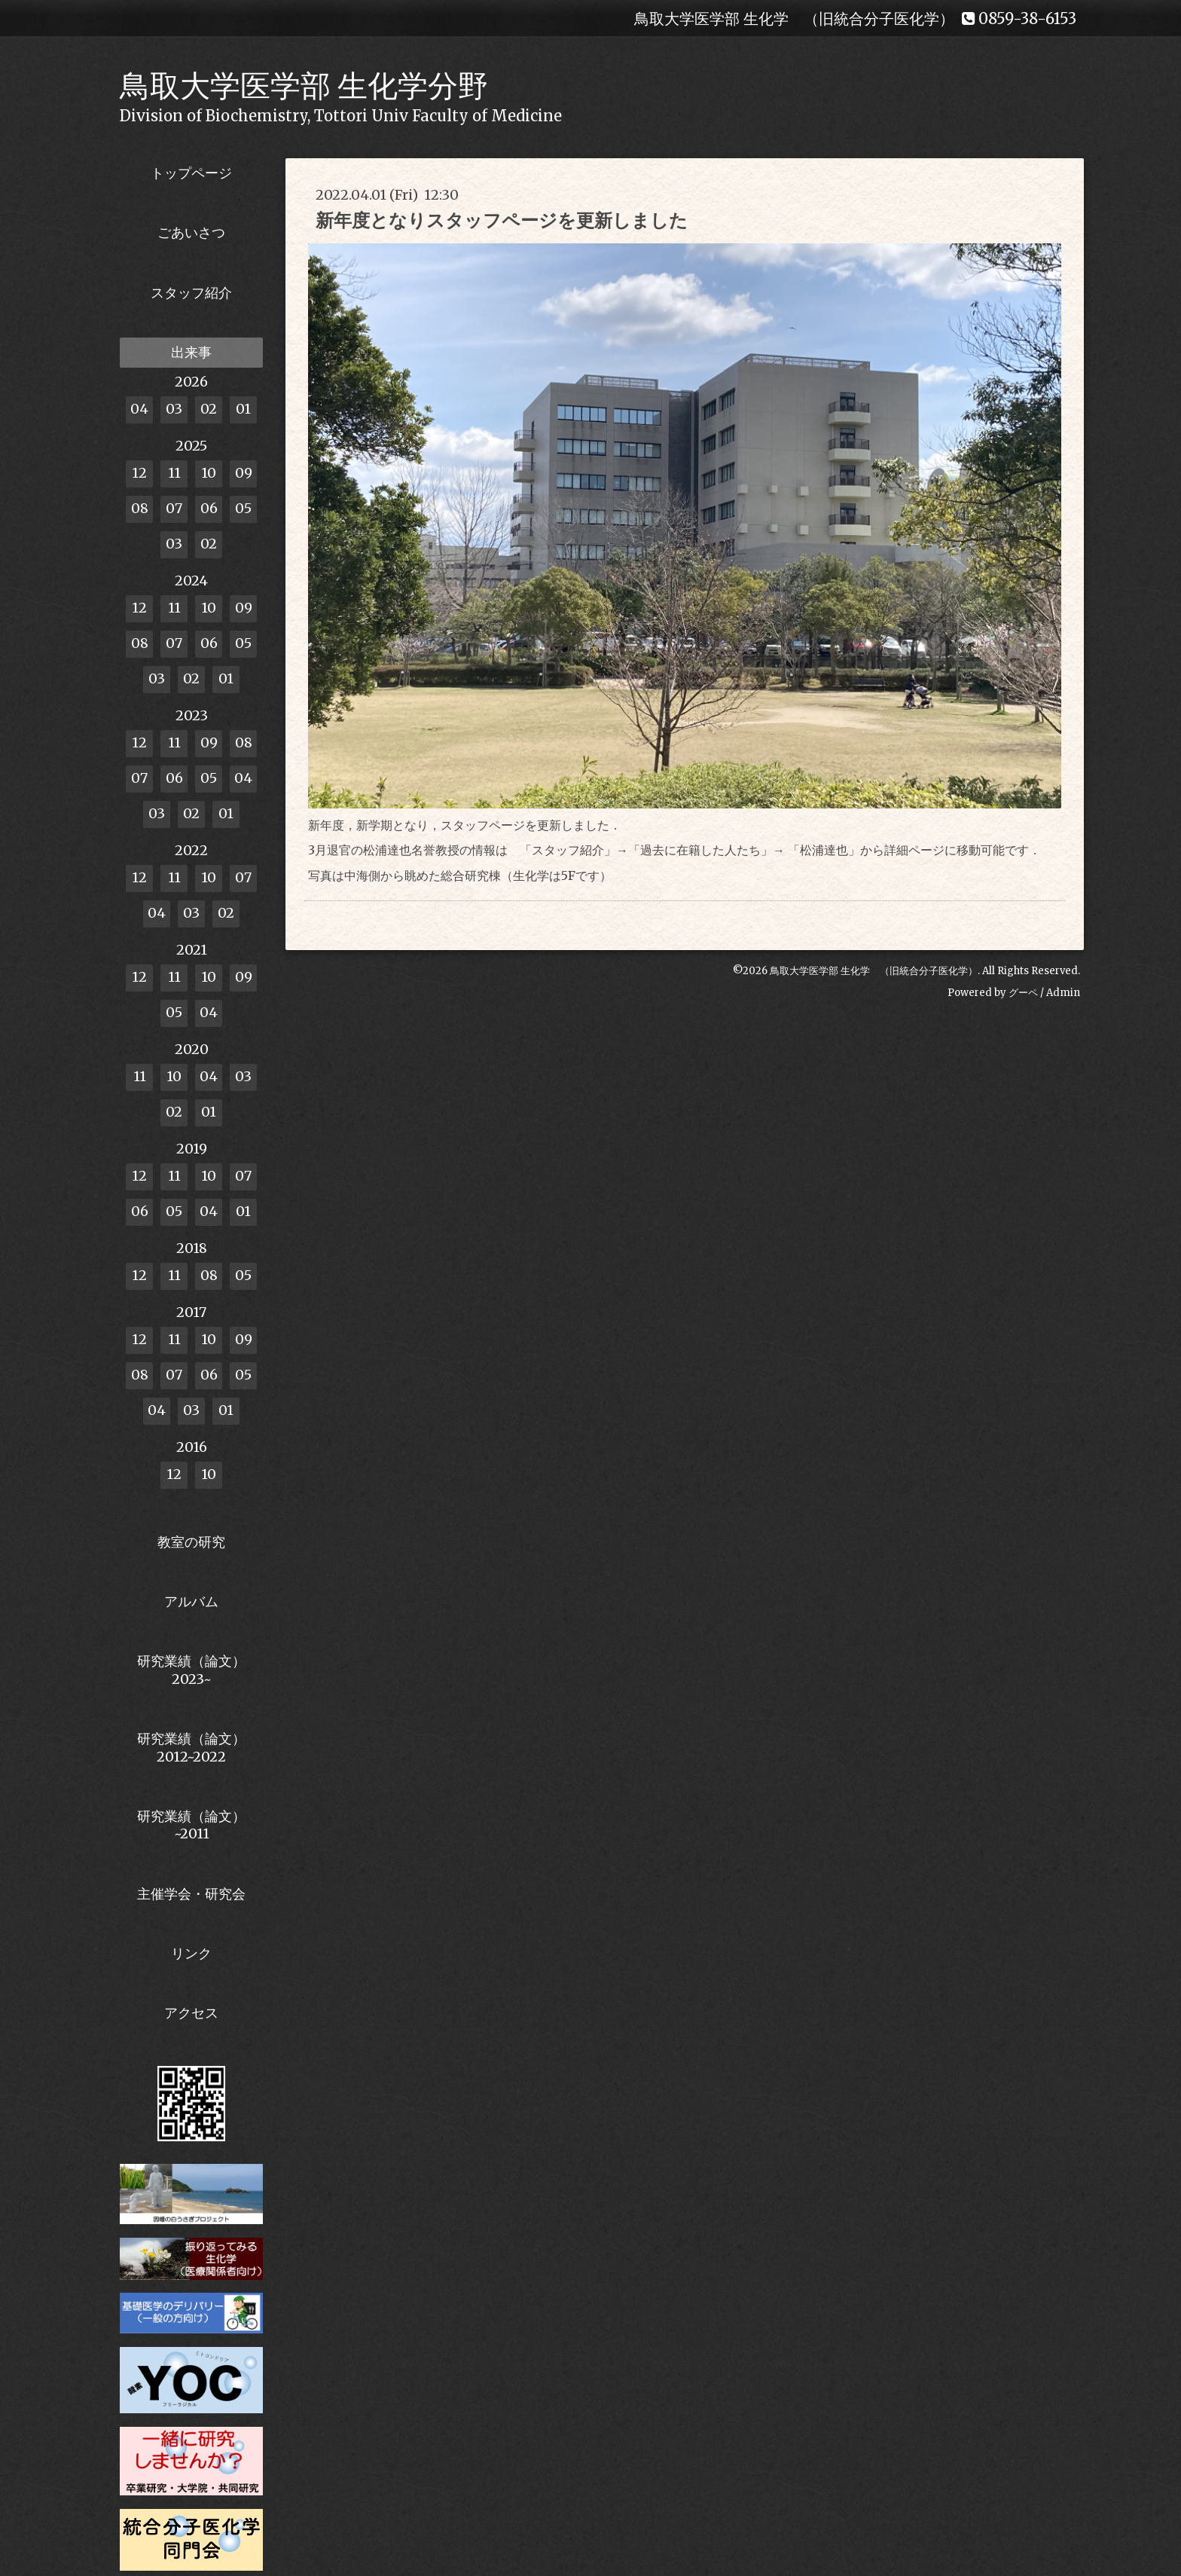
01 (243, 408)
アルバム (191, 1601)
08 (139, 508)
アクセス (191, 2012)
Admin (1063, 992)
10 (208, 472)
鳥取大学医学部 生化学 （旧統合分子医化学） (874, 970)
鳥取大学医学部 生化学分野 (304, 86)
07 (174, 508)
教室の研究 (191, 1542)
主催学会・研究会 (191, 1893)
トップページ (191, 173)
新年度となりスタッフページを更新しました (502, 220)
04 (139, 408)
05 (243, 508)
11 (174, 472)
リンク (191, 1953)
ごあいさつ (191, 232)
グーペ (1023, 992)
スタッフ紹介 (191, 292)
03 (174, 408)
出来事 (191, 352)
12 (139, 472)
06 (209, 508)
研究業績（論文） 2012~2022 (191, 1747)
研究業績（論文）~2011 (191, 1824)
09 (243, 472)
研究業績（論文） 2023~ (191, 1669)
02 (208, 408)
